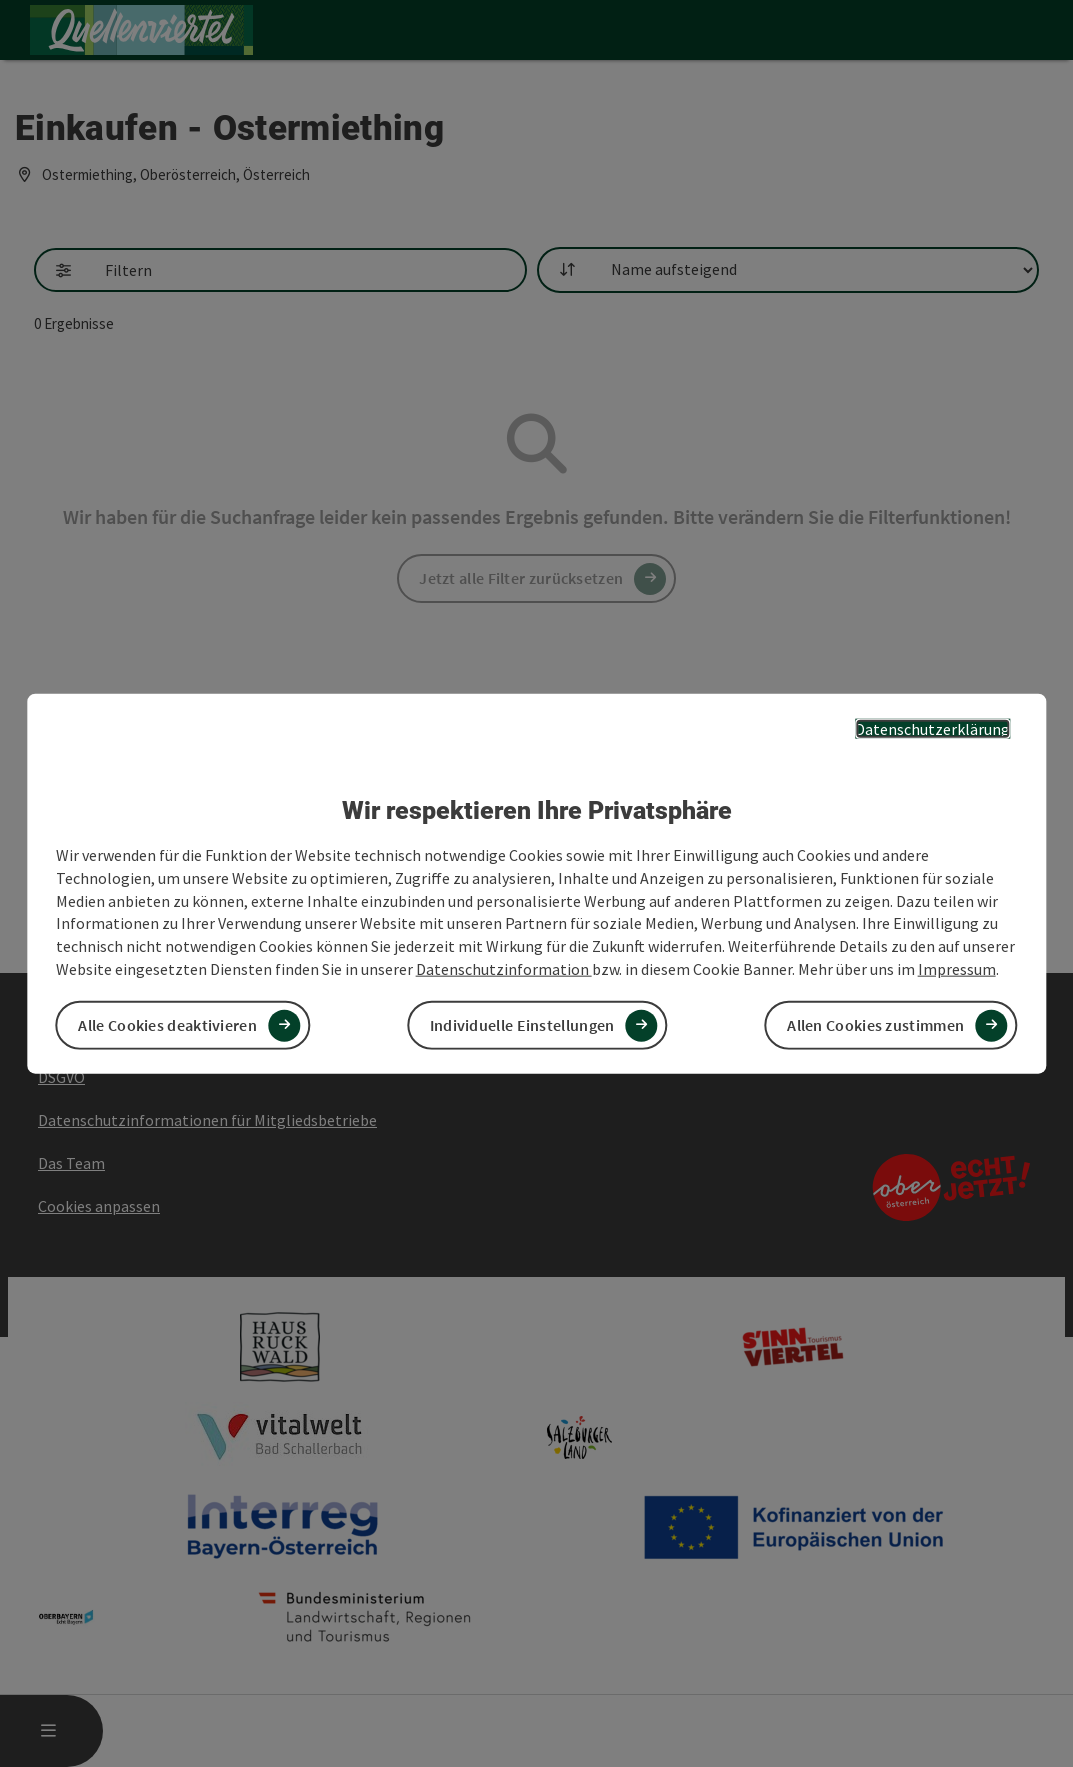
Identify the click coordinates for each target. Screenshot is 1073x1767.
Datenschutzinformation (504, 969)
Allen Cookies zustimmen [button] (875, 1025)
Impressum (957, 969)
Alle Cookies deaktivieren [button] (167, 1025)
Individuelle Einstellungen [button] (522, 1025)
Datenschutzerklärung (932, 728)
